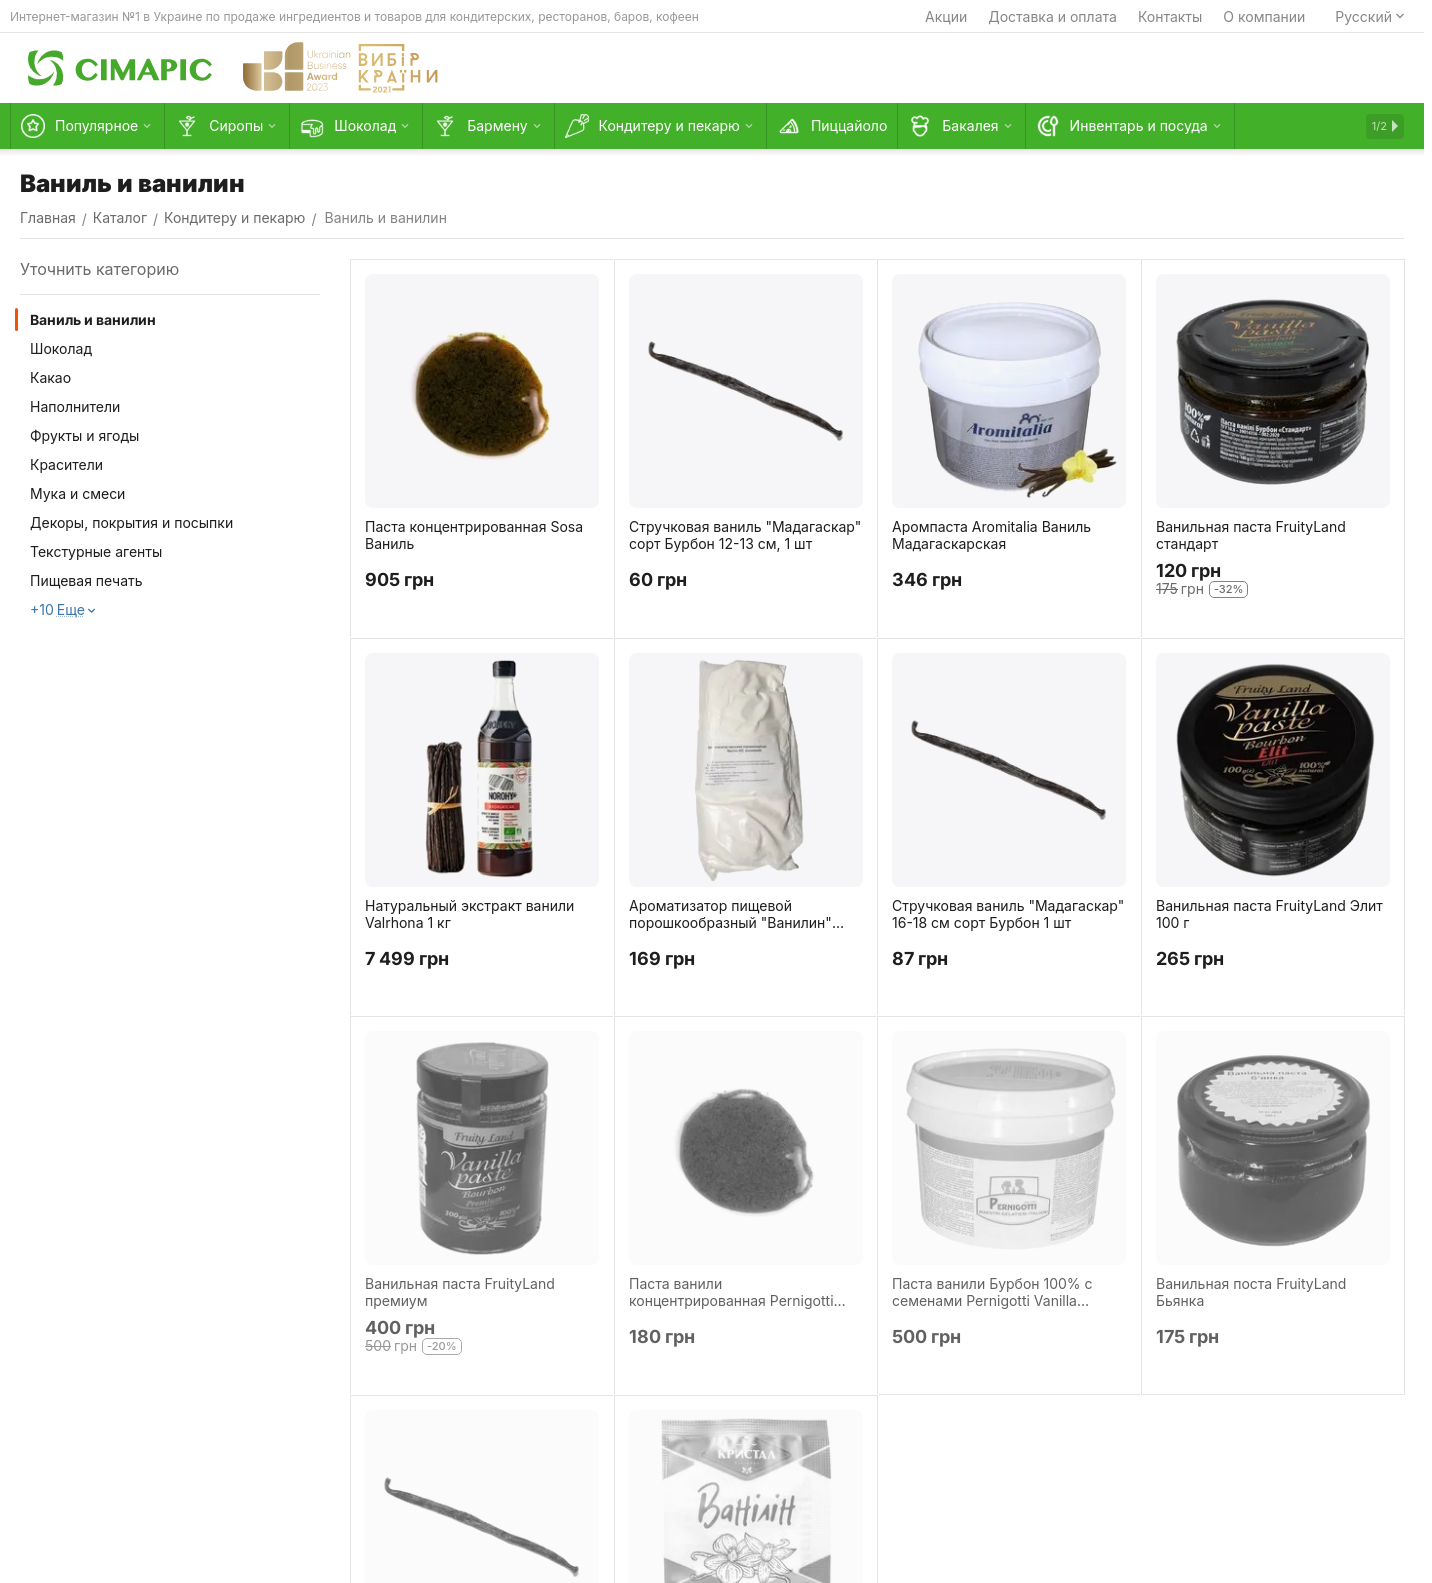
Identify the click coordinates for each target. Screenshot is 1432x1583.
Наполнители (75, 406)
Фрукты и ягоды (84, 435)
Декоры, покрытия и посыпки (131, 522)
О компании (1264, 16)
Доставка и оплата (1052, 16)
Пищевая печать (86, 580)
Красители (66, 464)
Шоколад (61, 348)
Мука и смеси (77, 493)
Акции (946, 16)
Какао (50, 377)
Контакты (1170, 16)
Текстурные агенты (96, 551)
